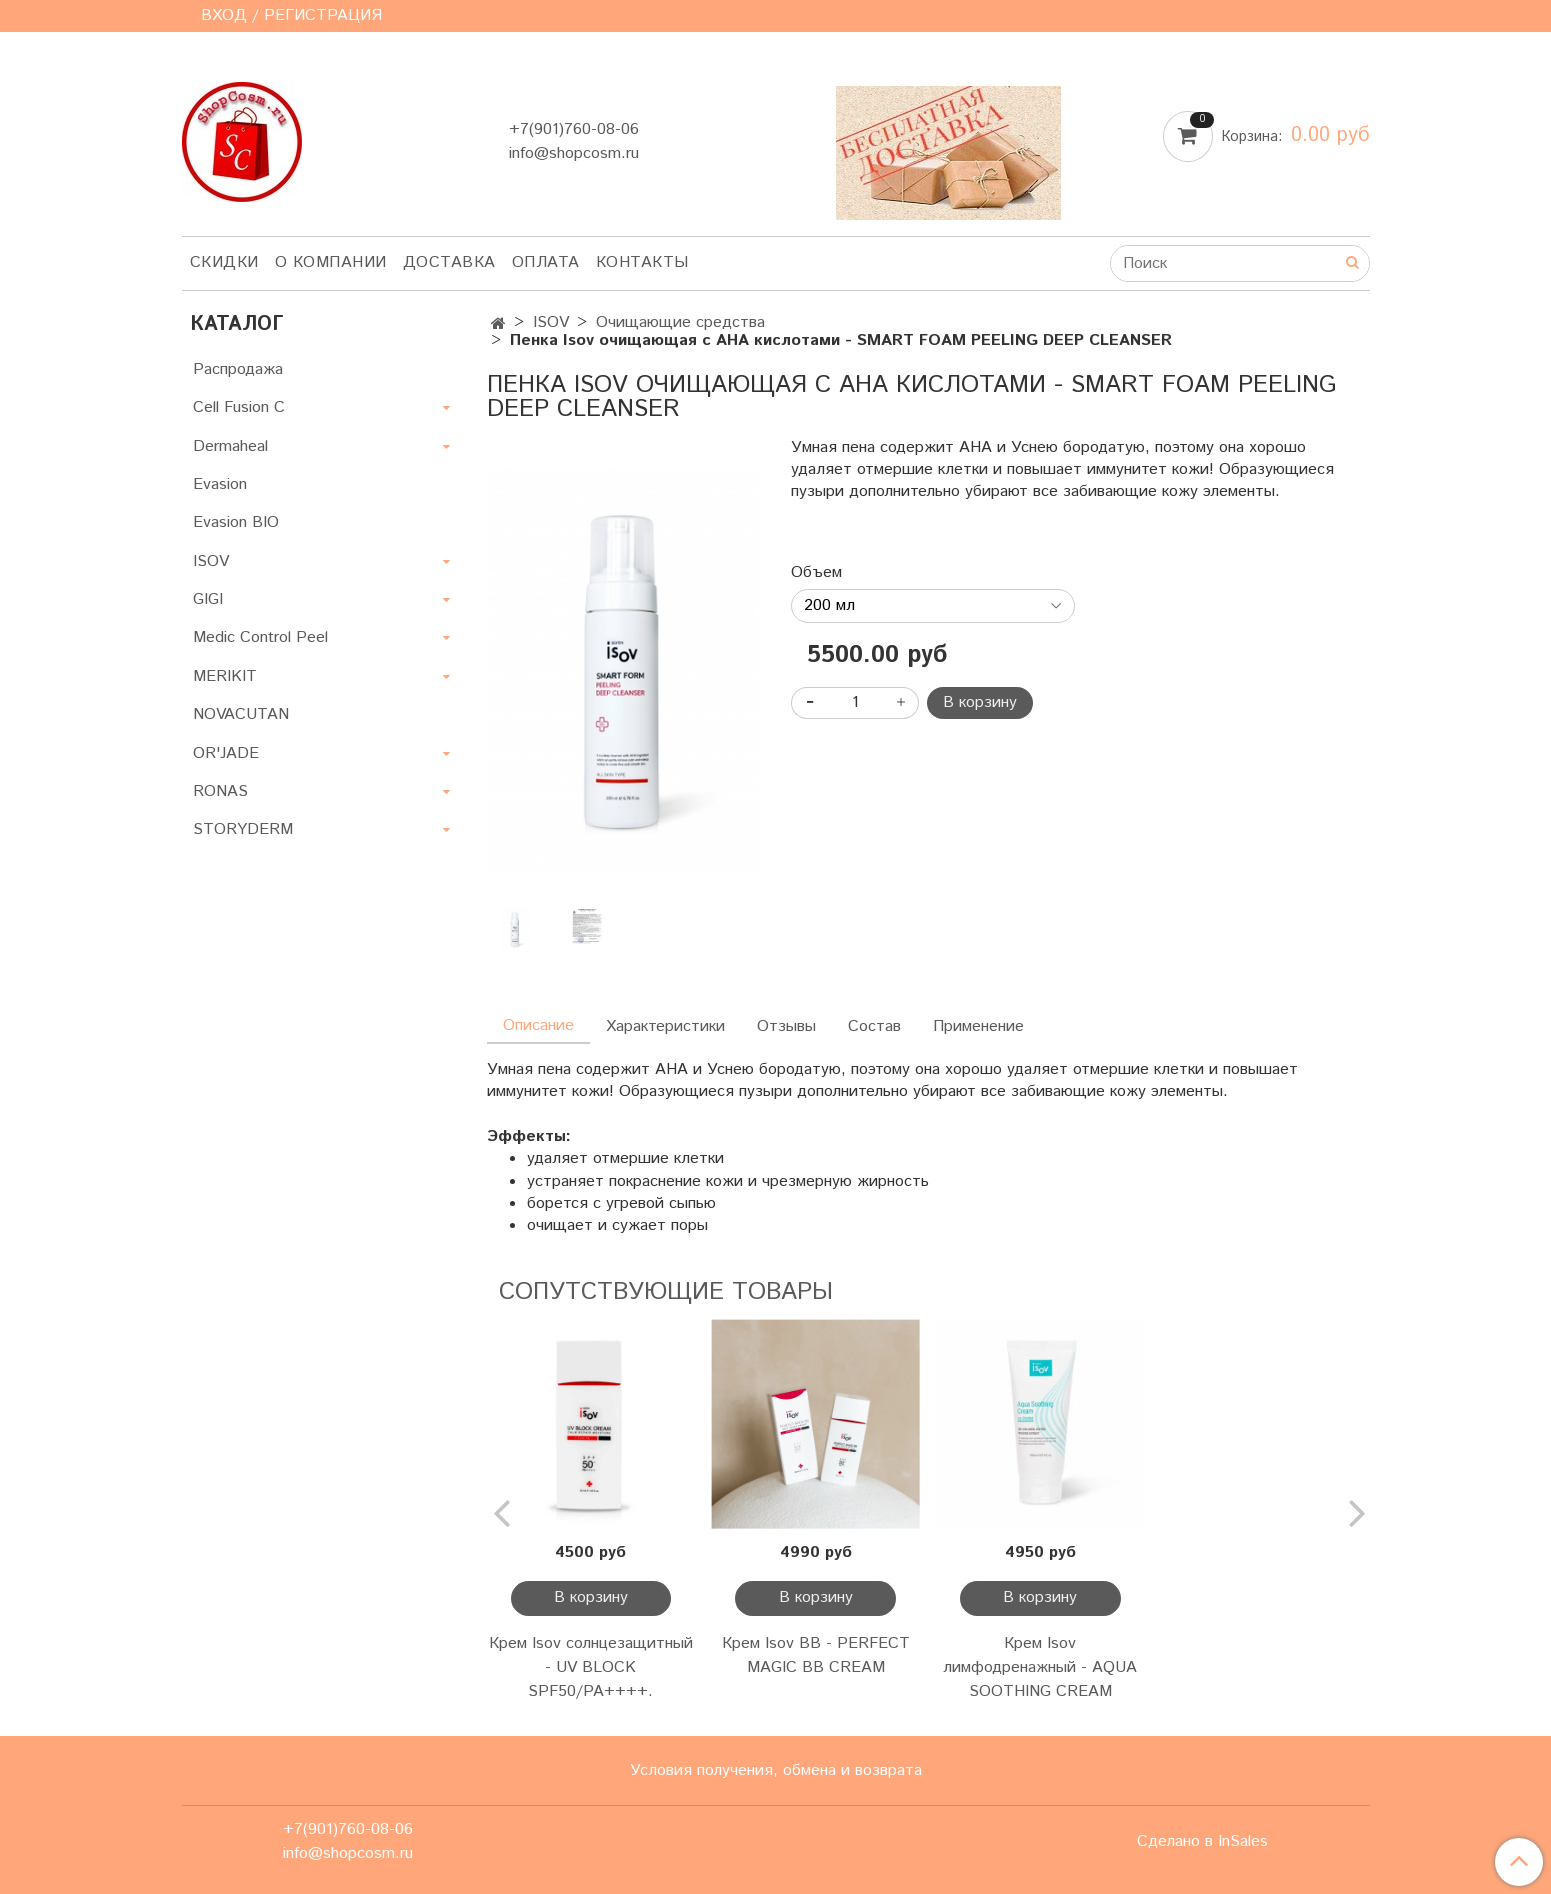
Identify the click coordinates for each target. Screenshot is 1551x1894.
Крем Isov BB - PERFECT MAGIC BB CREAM (816, 1655)
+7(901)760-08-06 (574, 129)
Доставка (449, 262)
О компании (331, 262)
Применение (978, 1026)
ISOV (551, 322)
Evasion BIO (236, 522)
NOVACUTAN (241, 714)
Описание (538, 1025)
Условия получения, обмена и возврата (776, 1770)
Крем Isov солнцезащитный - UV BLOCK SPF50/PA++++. (591, 1667)
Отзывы (786, 1026)
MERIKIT (225, 676)
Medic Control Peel (260, 637)
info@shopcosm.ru (574, 153)
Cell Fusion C (239, 407)
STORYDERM (243, 829)
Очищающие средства (680, 322)
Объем (816, 573)
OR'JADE (226, 753)
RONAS (220, 791)
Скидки (224, 262)
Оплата (546, 262)
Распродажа (238, 369)
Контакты (642, 262)
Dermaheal (230, 446)
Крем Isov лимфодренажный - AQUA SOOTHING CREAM (1040, 1667)
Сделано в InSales (1202, 1842)
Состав (874, 1026)
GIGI (208, 599)
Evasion (220, 484)
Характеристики (665, 1026)
